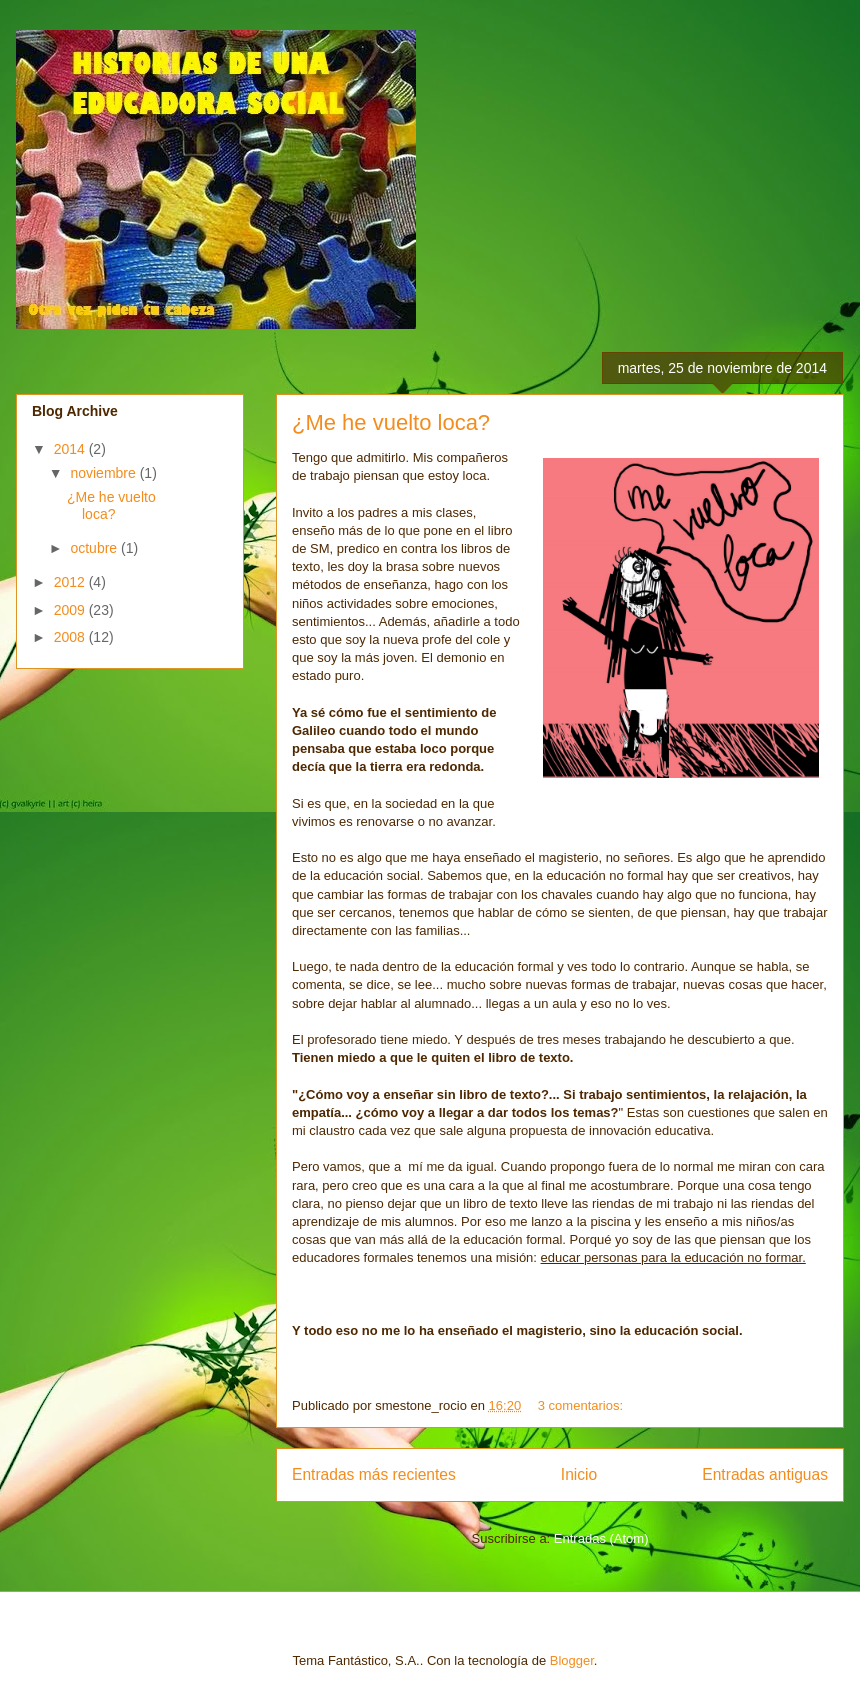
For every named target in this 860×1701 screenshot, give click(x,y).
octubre (95, 548)
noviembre (104, 473)
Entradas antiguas (765, 1474)
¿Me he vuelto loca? (391, 422)
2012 (71, 582)
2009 (71, 610)
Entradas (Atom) (601, 1538)
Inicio (579, 1474)
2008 (71, 637)
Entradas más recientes (374, 1474)
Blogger (572, 1660)
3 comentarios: (582, 1405)
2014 (71, 449)
